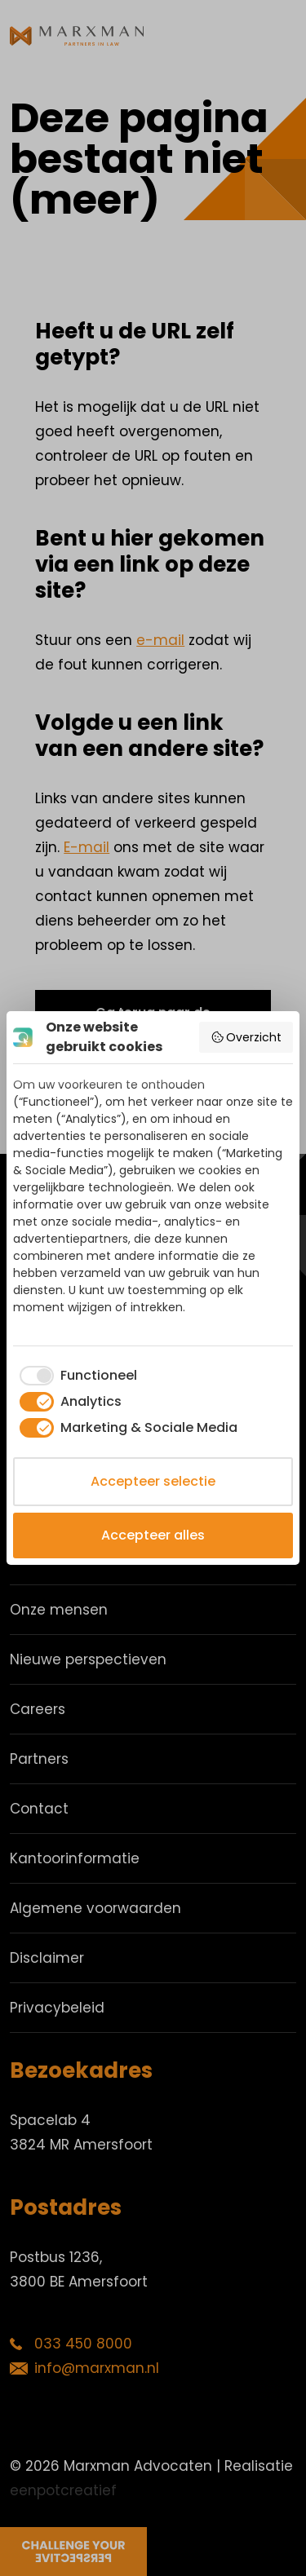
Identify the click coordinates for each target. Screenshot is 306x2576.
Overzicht (246, 1037)
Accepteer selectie (153, 1481)
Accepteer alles (153, 1535)
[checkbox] (75, 1375)
